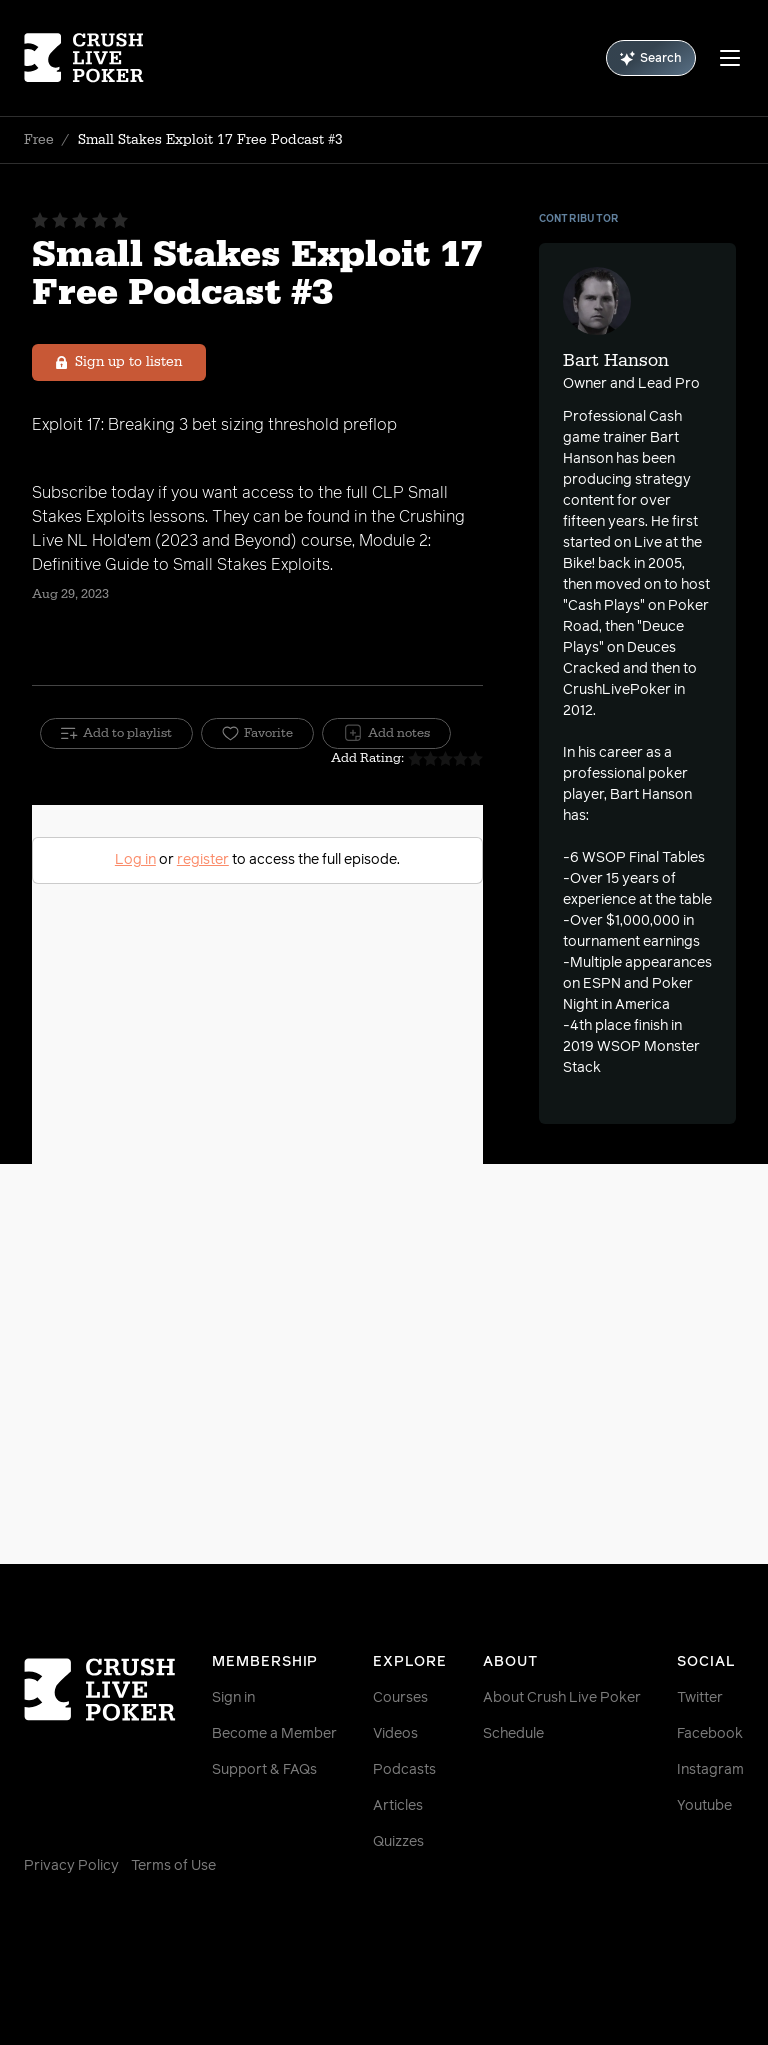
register (203, 860)
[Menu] (730, 58)
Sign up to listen (119, 362)
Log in (135, 860)
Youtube (704, 1806)
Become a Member (274, 1734)
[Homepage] (84, 58)
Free (39, 140)
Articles (398, 1806)
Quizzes (398, 1842)
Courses (400, 1698)
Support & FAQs (264, 1770)
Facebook (710, 1734)
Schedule (513, 1734)
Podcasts (404, 1770)
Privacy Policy (71, 1866)
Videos (395, 1734)
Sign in (233, 1698)
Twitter (700, 1698)
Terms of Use (173, 1866)
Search (651, 58)
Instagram (710, 1770)
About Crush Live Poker (562, 1698)
